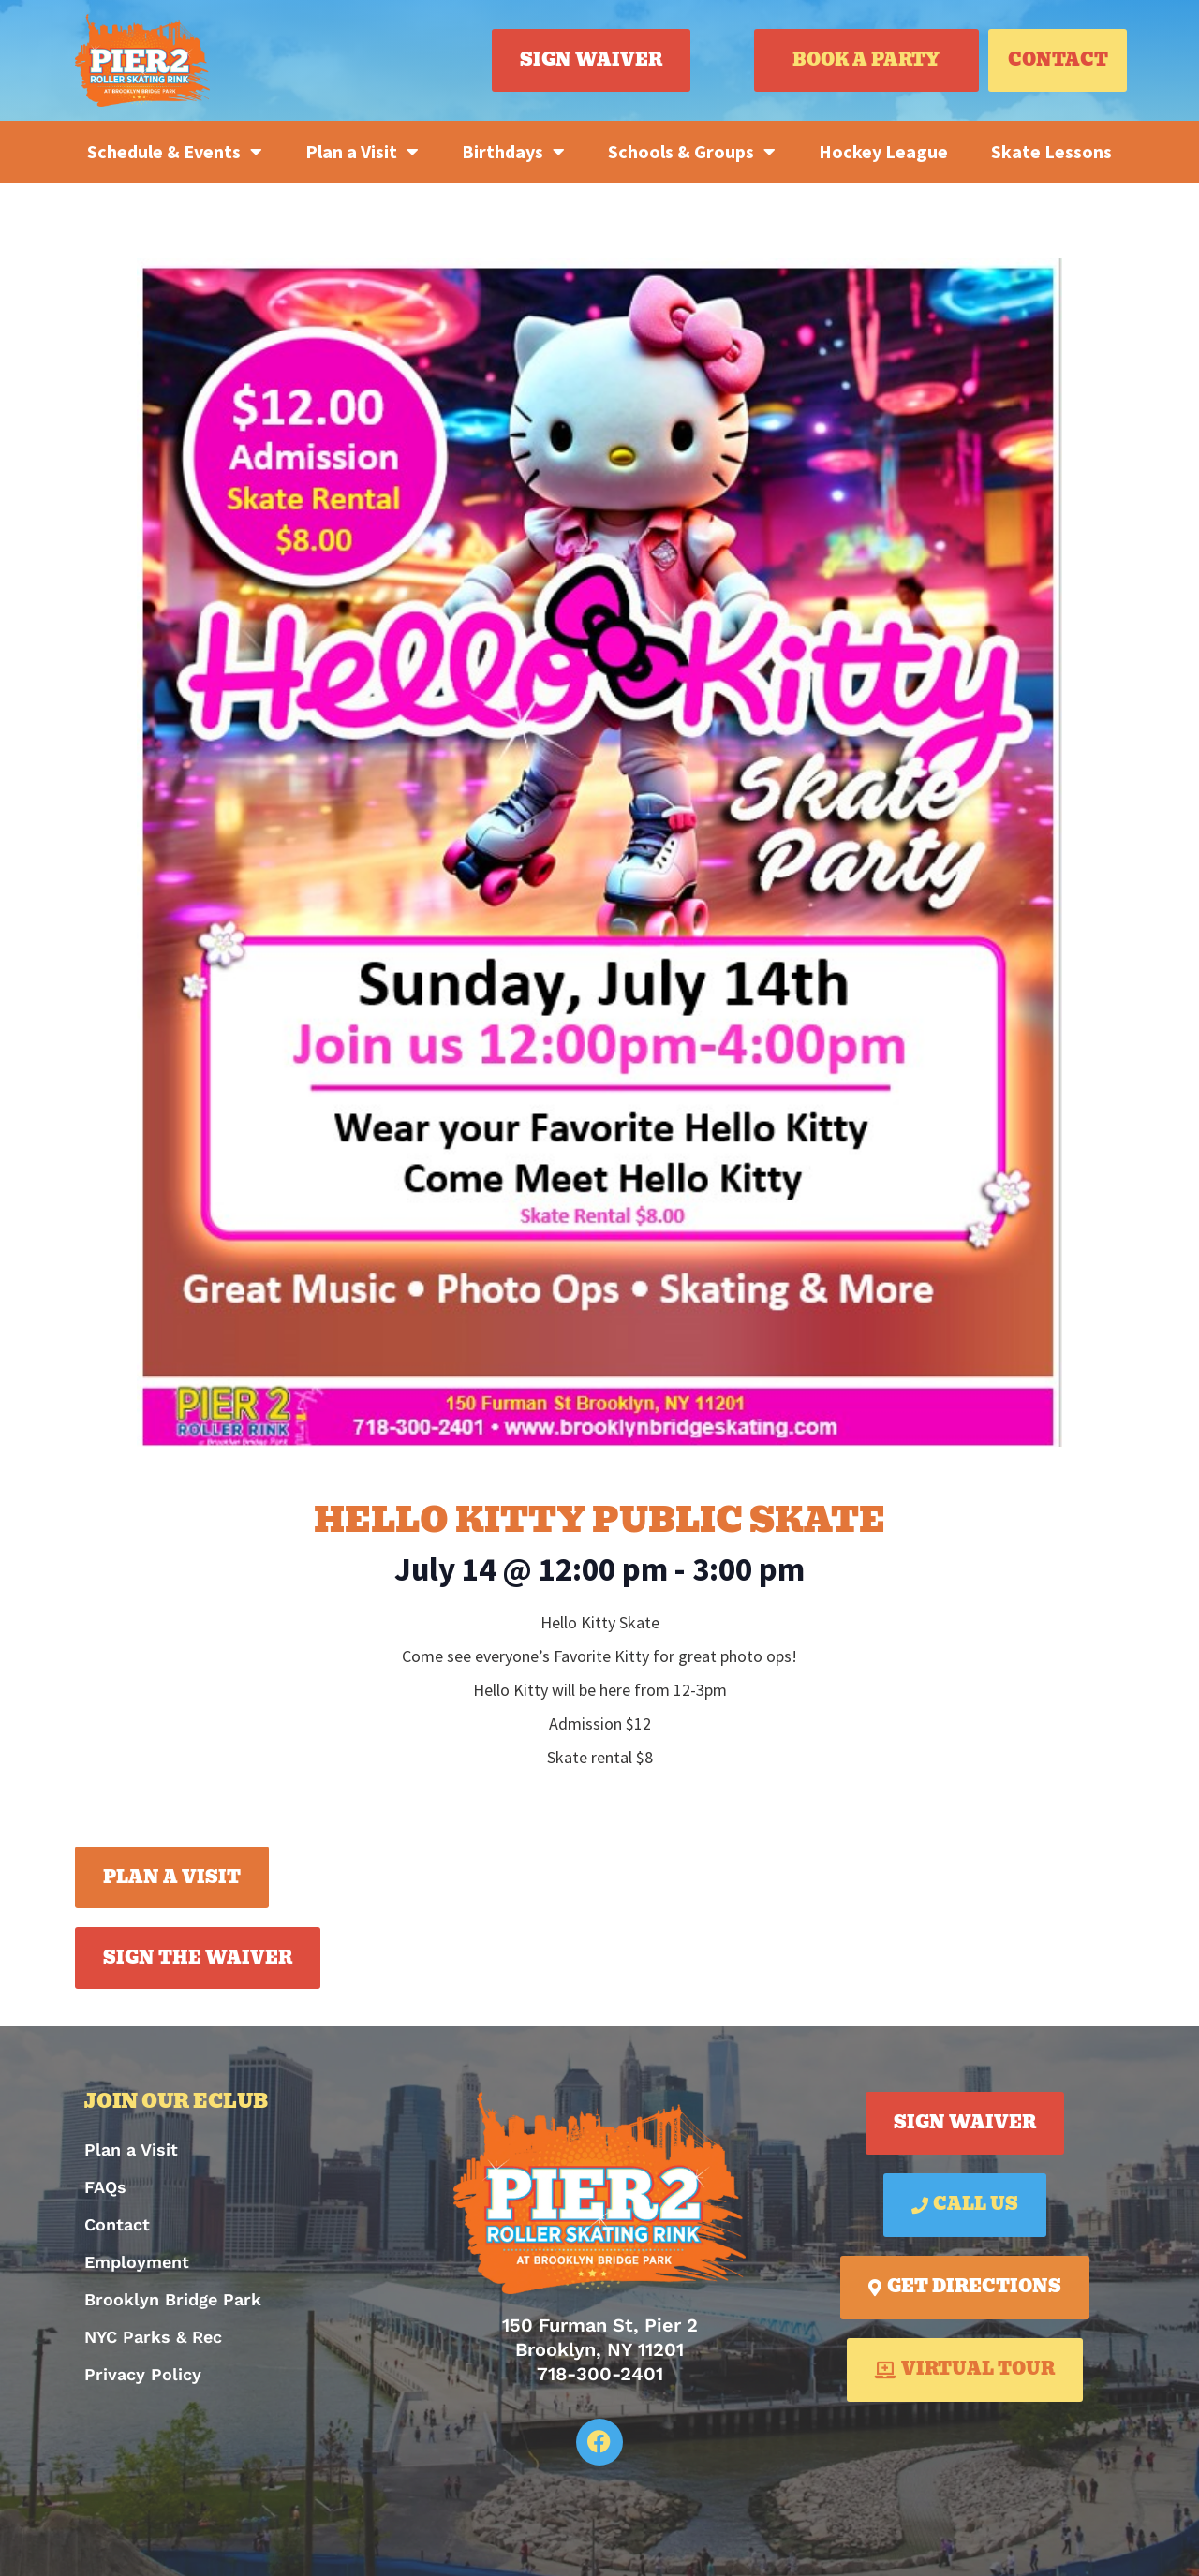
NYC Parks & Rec (153, 2337)
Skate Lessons (1051, 151)
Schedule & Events (174, 151)
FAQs (105, 2187)
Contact (117, 2224)
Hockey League (883, 151)
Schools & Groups (692, 151)
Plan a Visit (362, 151)
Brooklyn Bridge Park (172, 2299)
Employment (136, 2262)
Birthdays (513, 151)
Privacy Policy (142, 2374)
